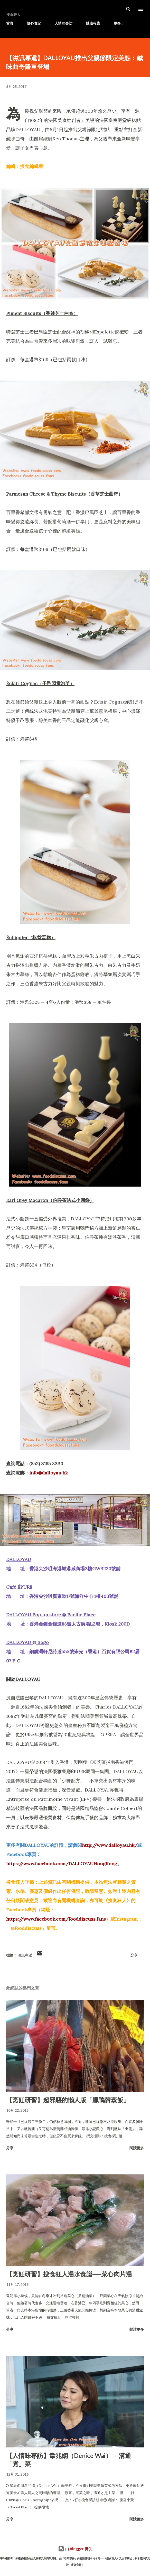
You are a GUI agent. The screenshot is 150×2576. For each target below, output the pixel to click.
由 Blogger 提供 (75, 2548)
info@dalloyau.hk (48, 1473)
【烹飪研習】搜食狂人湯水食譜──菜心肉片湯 (69, 2274)
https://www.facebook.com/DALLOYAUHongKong (61, 1864)
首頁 (9, 23)
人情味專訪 (63, 23)
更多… (119, 23)
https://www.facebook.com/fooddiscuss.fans (56, 1919)
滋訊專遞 (25, 1955)
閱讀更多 (136, 2148)
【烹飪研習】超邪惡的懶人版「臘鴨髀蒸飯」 (67, 2099)
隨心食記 (34, 23)
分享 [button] (134, 1955)
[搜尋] (128, 9)
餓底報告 (93, 23)
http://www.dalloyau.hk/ (109, 1845)
